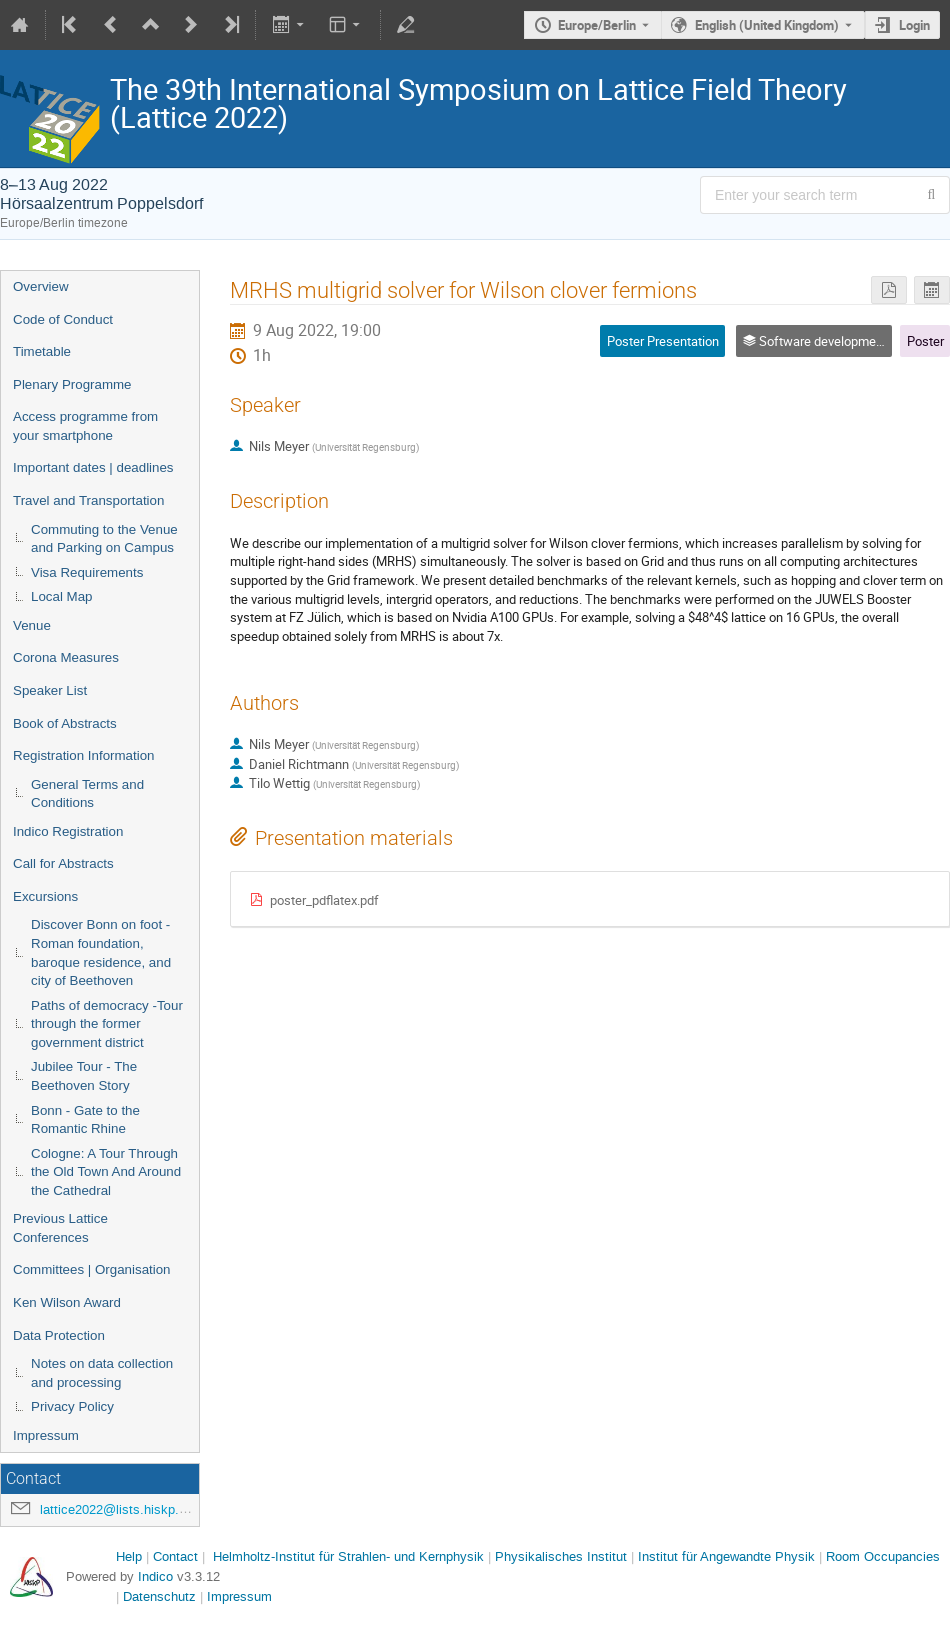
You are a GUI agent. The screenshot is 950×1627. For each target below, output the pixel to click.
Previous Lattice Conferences (60, 1228)
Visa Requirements (87, 572)
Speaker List (50, 690)
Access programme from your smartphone (85, 426)
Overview (41, 286)
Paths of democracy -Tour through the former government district (107, 1024)
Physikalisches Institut (561, 1556)
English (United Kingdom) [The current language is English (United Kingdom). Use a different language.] (767, 25)
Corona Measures (66, 657)
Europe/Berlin (597, 25)
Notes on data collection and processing (102, 1373)
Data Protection (59, 1335)
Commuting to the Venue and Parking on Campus (104, 539)
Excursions (45, 896)
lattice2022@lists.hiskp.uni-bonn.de (143, 1509)
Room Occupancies (883, 1556)
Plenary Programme (72, 384)
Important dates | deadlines (93, 467)
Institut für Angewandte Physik (726, 1556)
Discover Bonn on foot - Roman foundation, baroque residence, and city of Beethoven (101, 952)
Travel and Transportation (88, 500)
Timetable (42, 351)
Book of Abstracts (65, 723)
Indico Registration (68, 831)
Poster (925, 341)
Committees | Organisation (92, 1269)
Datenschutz (159, 1596)
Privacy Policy (72, 1406)
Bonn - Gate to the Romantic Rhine (85, 1120)
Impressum (46, 1435)
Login (914, 25)
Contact (175, 1556)
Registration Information (84, 755)
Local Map (62, 596)
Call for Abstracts (63, 863)
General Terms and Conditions (87, 794)
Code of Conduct (63, 319)
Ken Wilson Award (67, 1302)
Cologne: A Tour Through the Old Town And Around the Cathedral (106, 1172)
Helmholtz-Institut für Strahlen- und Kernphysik (348, 1556)
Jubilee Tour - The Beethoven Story (84, 1076)
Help (129, 1556)
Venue (32, 625)
